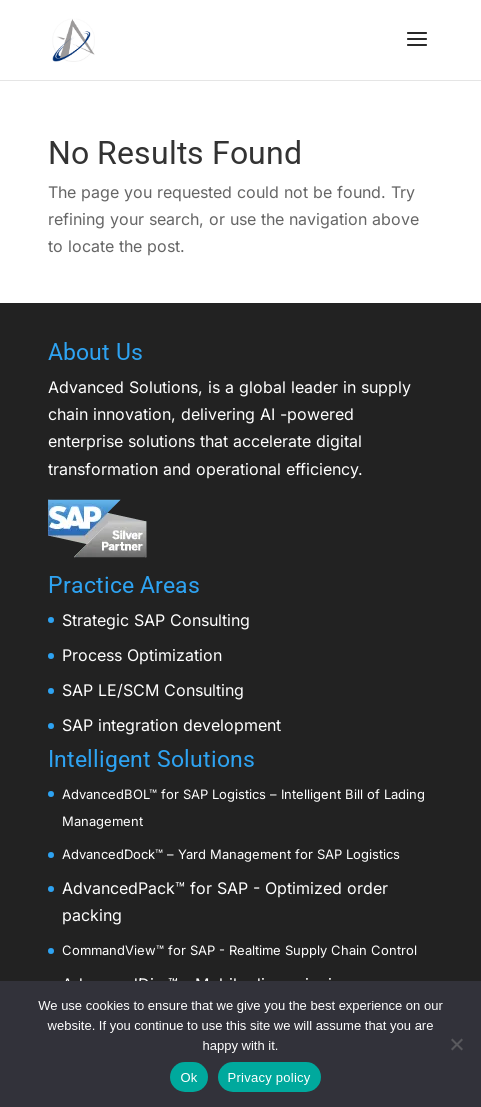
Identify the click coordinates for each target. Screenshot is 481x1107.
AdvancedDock (108, 854)
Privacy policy (269, 1077)
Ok (188, 1077)
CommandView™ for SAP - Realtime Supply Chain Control (239, 950)
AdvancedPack (118, 888)
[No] (456, 1044)
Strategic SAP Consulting (156, 620)
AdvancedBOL (105, 794)
